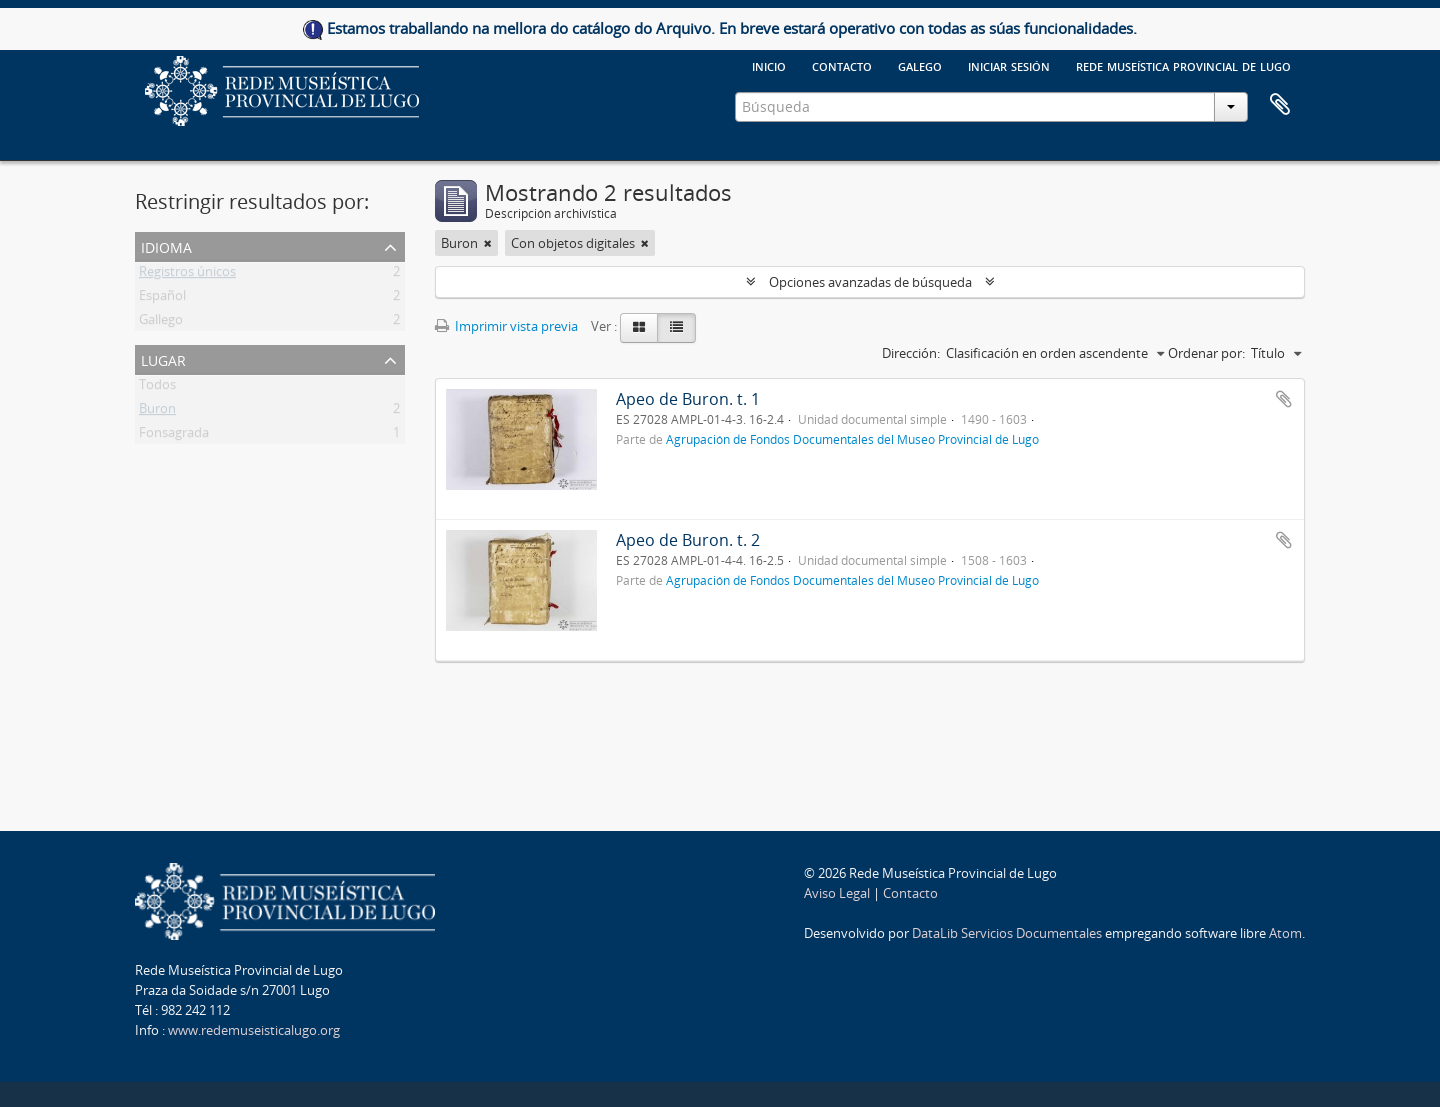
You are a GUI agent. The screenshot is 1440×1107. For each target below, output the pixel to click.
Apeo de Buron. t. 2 (688, 540)
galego (920, 65)
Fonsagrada (174, 436)
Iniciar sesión (1009, 65)
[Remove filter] (488, 243)
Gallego (161, 323)
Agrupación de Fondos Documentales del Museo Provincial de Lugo (852, 439)
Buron (157, 412)
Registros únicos (187, 275)
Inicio (769, 65)
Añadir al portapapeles (1284, 399)
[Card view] (639, 328)
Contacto (842, 65)
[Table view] (676, 328)
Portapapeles (1280, 105)
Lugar (163, 358)
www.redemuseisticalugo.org (254, 1030)
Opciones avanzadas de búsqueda (870, 282)
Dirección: (911, 353)
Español (162, 299)
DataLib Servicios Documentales (1007, 933)
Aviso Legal (837, 893)
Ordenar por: (1206, 353)
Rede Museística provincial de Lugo (1183, 65)
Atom (1285, 933)
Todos (157, 388)
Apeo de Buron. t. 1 (688, 399)
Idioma (166, 245)
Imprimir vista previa (506, 326)
